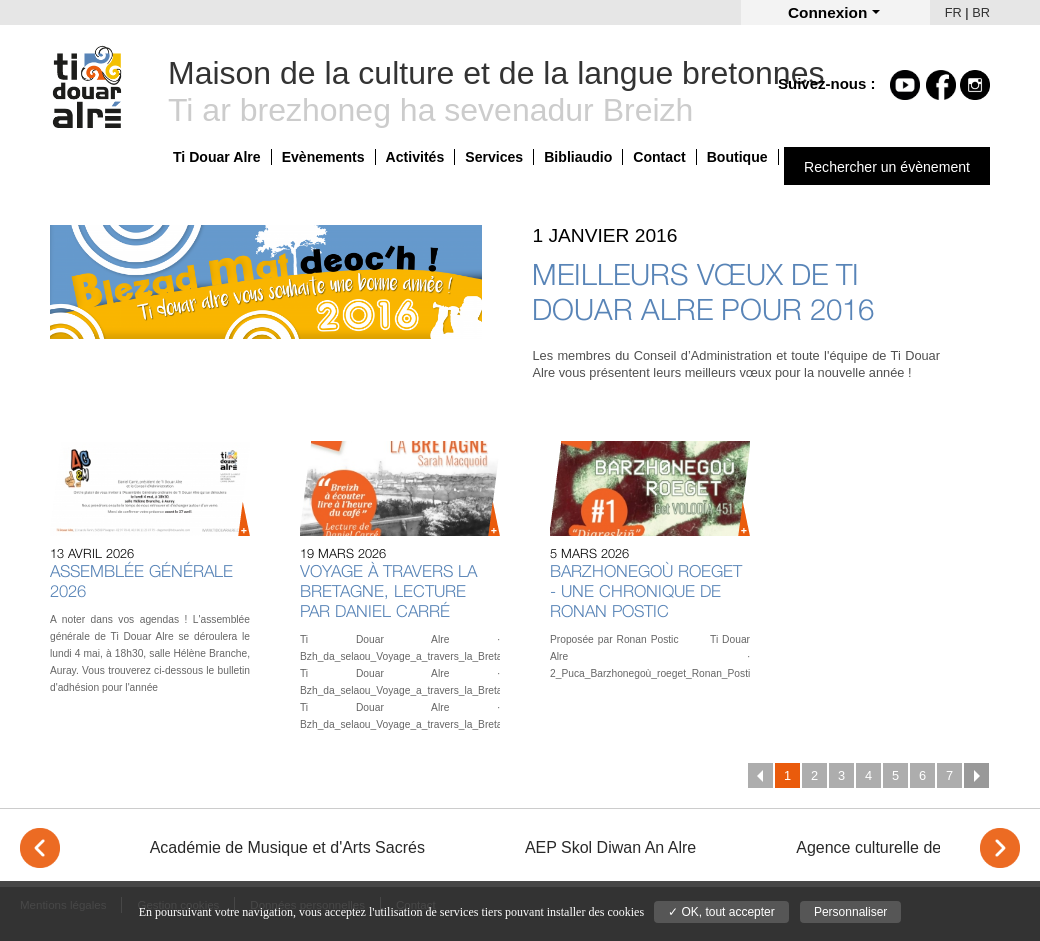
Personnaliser (850, 912)
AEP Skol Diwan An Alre (610, 847)
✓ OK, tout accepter (721, 912)
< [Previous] (40, 848)
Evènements (323, 157)
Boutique (737, 157)
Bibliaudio (578, 157)
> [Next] (1000, 848)
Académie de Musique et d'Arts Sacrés (287, 847)
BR (981, 12)
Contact (659, 157)
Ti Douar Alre (217, 157)
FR (953, 12)
